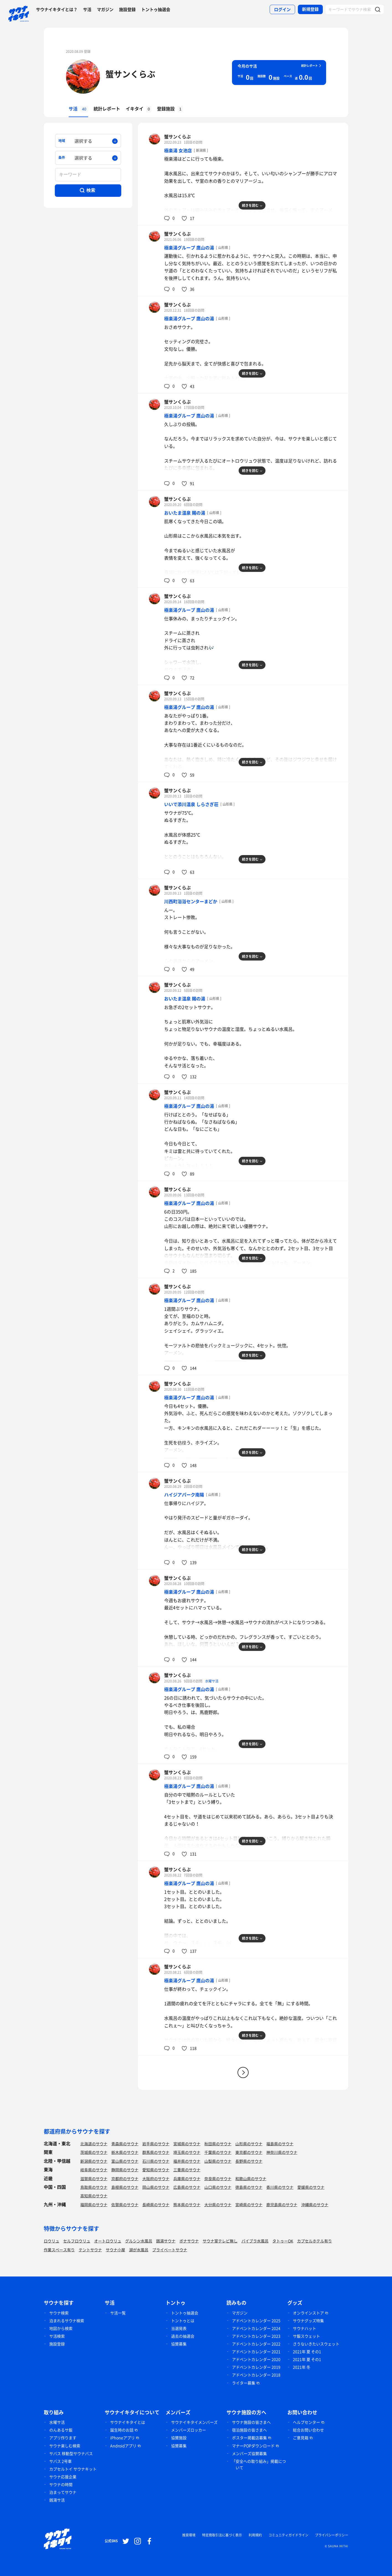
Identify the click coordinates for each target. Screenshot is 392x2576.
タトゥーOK (282, 2241)
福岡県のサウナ (93, 2204)
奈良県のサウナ (217, 2178)
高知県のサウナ (93, 2195)
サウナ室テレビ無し (220, 2241)
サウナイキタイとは (127, 2422)
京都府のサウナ (124, 2178)
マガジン (105, 9)
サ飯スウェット (306, 2336)
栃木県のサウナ (124, 2152)
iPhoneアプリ (122, 2437)
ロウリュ (51, 2241)
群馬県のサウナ (155, 2152)
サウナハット (304, 2328)
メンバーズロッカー (188, 2430)
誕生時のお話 (121, 2430)
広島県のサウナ (186, 2187)
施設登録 (127, 9)
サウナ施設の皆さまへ (251, 2422)
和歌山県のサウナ (250, 2178)
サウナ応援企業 (62, 2476)
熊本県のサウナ (186, 2204)
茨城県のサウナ (93, 2152)
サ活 (87, 9)
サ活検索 (57, 2336)
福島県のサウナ (279, 2143)
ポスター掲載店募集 (249, 2437)
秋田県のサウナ (217, 2143)
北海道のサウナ (93, 2143)
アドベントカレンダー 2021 (256, 2351)
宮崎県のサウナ (248, 2204)
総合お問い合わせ (308, 2430)
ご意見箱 (300, 2437)
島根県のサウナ (124, 2187)
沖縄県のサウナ (314, 2204)
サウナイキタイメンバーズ (194, 2422)
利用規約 (255, 2535)
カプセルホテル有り (314, 2241)
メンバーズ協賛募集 (249, 2453)
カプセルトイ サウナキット (73, 2469)
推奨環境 (188, 2535)
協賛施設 (179, 2437)
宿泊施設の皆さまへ (249, 2430)
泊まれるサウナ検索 (66, 2320)
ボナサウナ (189, 2241)
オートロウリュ (107, 2241)
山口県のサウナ (217, 2187)
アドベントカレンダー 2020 (256, 2359)
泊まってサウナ (62, 2492)
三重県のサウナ (186, 2169)
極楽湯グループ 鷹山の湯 (189, 247)
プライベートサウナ (169, 2249)
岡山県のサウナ (155, 2187)
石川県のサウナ (155, 2161)
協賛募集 (179, 2344)
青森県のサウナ (124, 2143)
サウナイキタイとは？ (57, 9)
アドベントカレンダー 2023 (256, 2336)
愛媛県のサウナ (310, 2187)
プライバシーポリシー (331, 2535)
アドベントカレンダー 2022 (256, 2344)
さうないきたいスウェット (316, 2344)
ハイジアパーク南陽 (184, 1494)
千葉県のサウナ (217, 2152)
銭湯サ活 (57, 2500)
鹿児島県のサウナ (281, 2204)
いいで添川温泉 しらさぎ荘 (191, 804)
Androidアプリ (123, 2445)
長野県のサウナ (248, 2161)
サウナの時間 (61, 2484)
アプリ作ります (62, 2437)
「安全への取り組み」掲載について (259, 2464)
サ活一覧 (118, 2313)
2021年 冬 (301, 2367)
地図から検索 (61, 2328)
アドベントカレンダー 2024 (256, 2328)
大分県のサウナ (217, 2204)
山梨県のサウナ (217, 2161)
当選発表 (179, 2328)
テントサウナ (90, 2249)
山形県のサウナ (248, 2143)
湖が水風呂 (138, 2249)
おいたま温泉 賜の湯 (184, 512)
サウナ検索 (59, 2313)
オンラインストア (308, 2313)
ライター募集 (243, 2383)
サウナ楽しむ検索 (64, 2445)
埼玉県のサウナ (186, 2152)
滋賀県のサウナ (93, 2178)
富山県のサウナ (124, 2161)
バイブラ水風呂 (255, 2241)
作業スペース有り (59, 2249)
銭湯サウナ (166, 2241)
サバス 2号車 (60, 2461)
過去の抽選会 (182, 2336)
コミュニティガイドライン (288, 2535)
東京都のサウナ (248, 2152)
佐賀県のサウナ (124, 2204)
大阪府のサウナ (155, 2178)
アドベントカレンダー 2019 (256, 2367)
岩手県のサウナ (155, 2143)
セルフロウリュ (76, 2241)
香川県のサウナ (279, 2187)
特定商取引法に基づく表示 (222, 2535)
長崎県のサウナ (155, 2204)
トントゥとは (182, 2320)
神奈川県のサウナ (281, 2152)
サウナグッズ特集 (308, 2320)
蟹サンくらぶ (130, 74)
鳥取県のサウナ (93, 2187)
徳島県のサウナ (248, 2187)
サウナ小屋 (115, 2249)
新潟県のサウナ (93, 2161)
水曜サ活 (211, 1681)
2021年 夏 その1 (307, 2351)
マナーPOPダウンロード (253, 2445)
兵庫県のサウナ (186, 2178)
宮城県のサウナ (186, 2143)
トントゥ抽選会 (155, 9)
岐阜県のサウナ (93, 2169)
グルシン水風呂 (138, 2241)
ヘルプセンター (306, 2422)
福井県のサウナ (186, 2161)
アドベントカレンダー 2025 (256, 2320)
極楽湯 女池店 (178, 150)
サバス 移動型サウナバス (71, 2453)
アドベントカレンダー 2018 (256, 2375)
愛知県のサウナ (155, 2169)
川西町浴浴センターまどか (190, 901)
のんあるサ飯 (61, 2430)
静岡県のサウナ (124, 2169)
